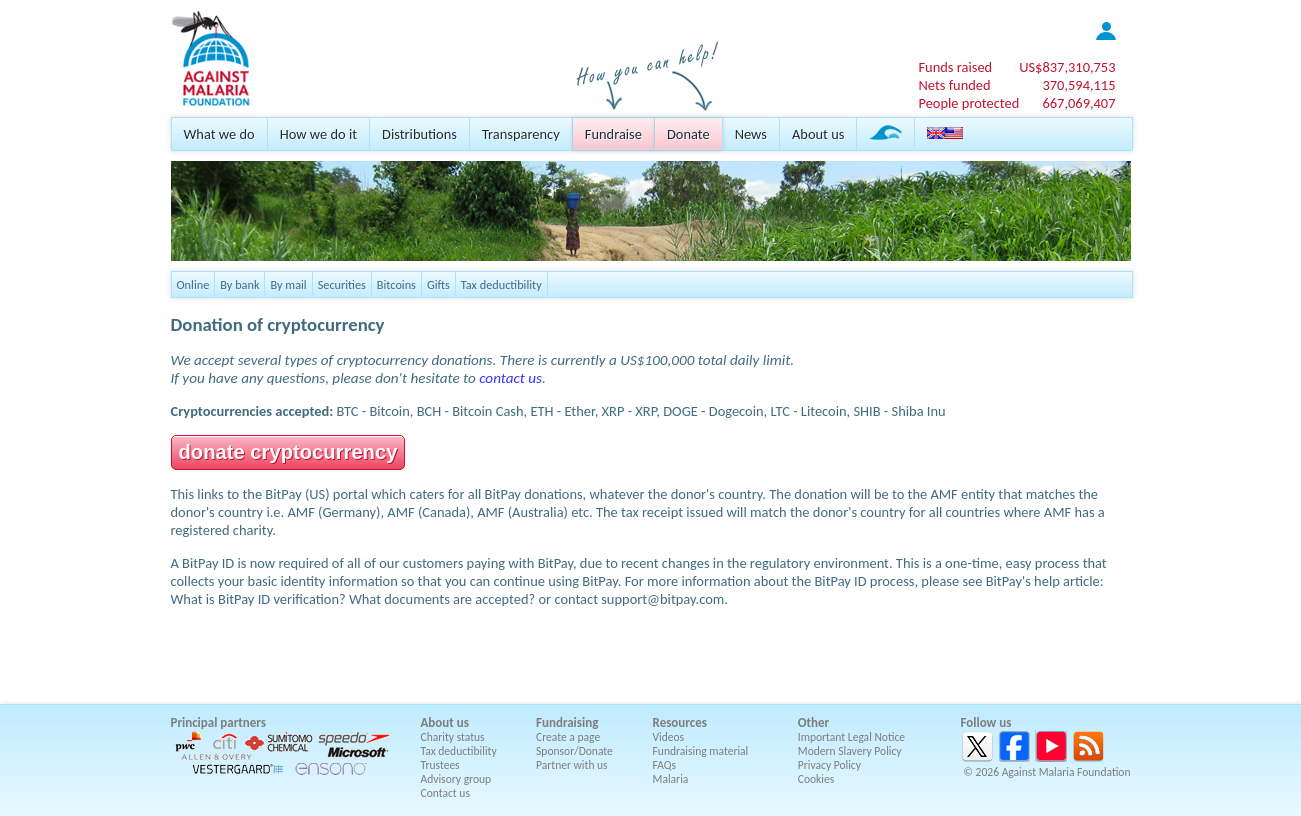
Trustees (440, 765)
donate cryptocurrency (288, 452)
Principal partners (218, 722)
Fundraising (567, 722)
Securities (342, 284)
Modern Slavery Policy (850, 751)
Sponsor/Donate (574, 751)
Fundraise (613, 134)
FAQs (665, 765)
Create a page (568, 737)
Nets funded (954, 85)
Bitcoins (396, 284)
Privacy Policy (829, 765)
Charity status (453, 737)
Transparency (521, 134)
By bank (239, 284)
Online (193, 284)
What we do (219, 134)
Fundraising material (701, 751)
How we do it (318, 134)
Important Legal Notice (851, 737)
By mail (288, 284)
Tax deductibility (501, 284)
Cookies (816, 779)
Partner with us (572, 765)
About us (818, 134)
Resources (680, 722)
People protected (968, 103)
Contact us (445, 793)
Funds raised (955, 67)
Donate (688, 134)
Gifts (438, 284)
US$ (1067, 67)
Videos (669, 737)
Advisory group (456, 779)
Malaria (671, 779)
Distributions (419, 134)
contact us (510, 378)
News (751, 134)
